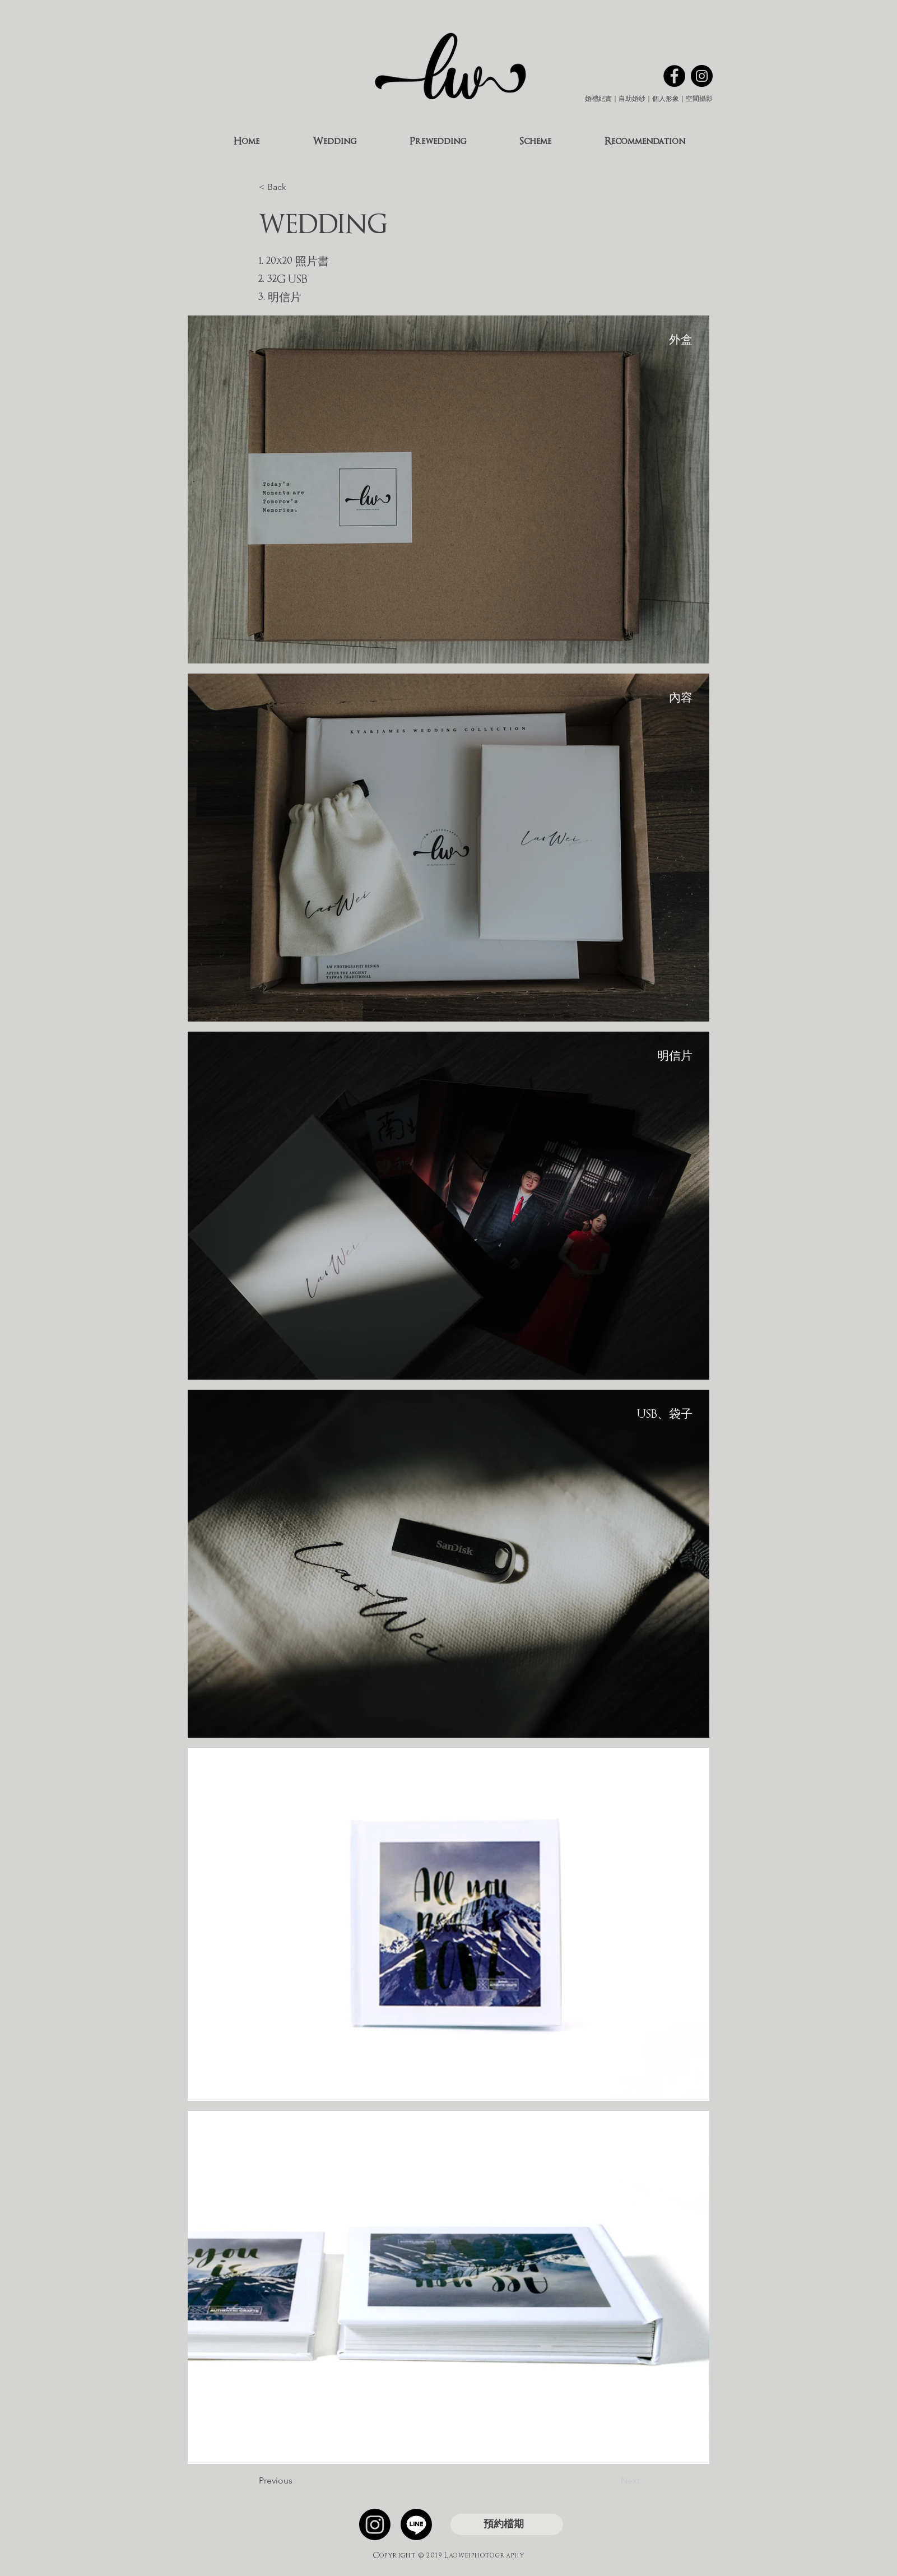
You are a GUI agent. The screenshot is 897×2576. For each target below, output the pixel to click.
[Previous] (296, 2481)
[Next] (612, 2481)
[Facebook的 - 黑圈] (674, 76)
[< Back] (296, 187)
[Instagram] (375, 2524)
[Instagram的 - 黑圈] (702, 76)
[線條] (416, 2524)
